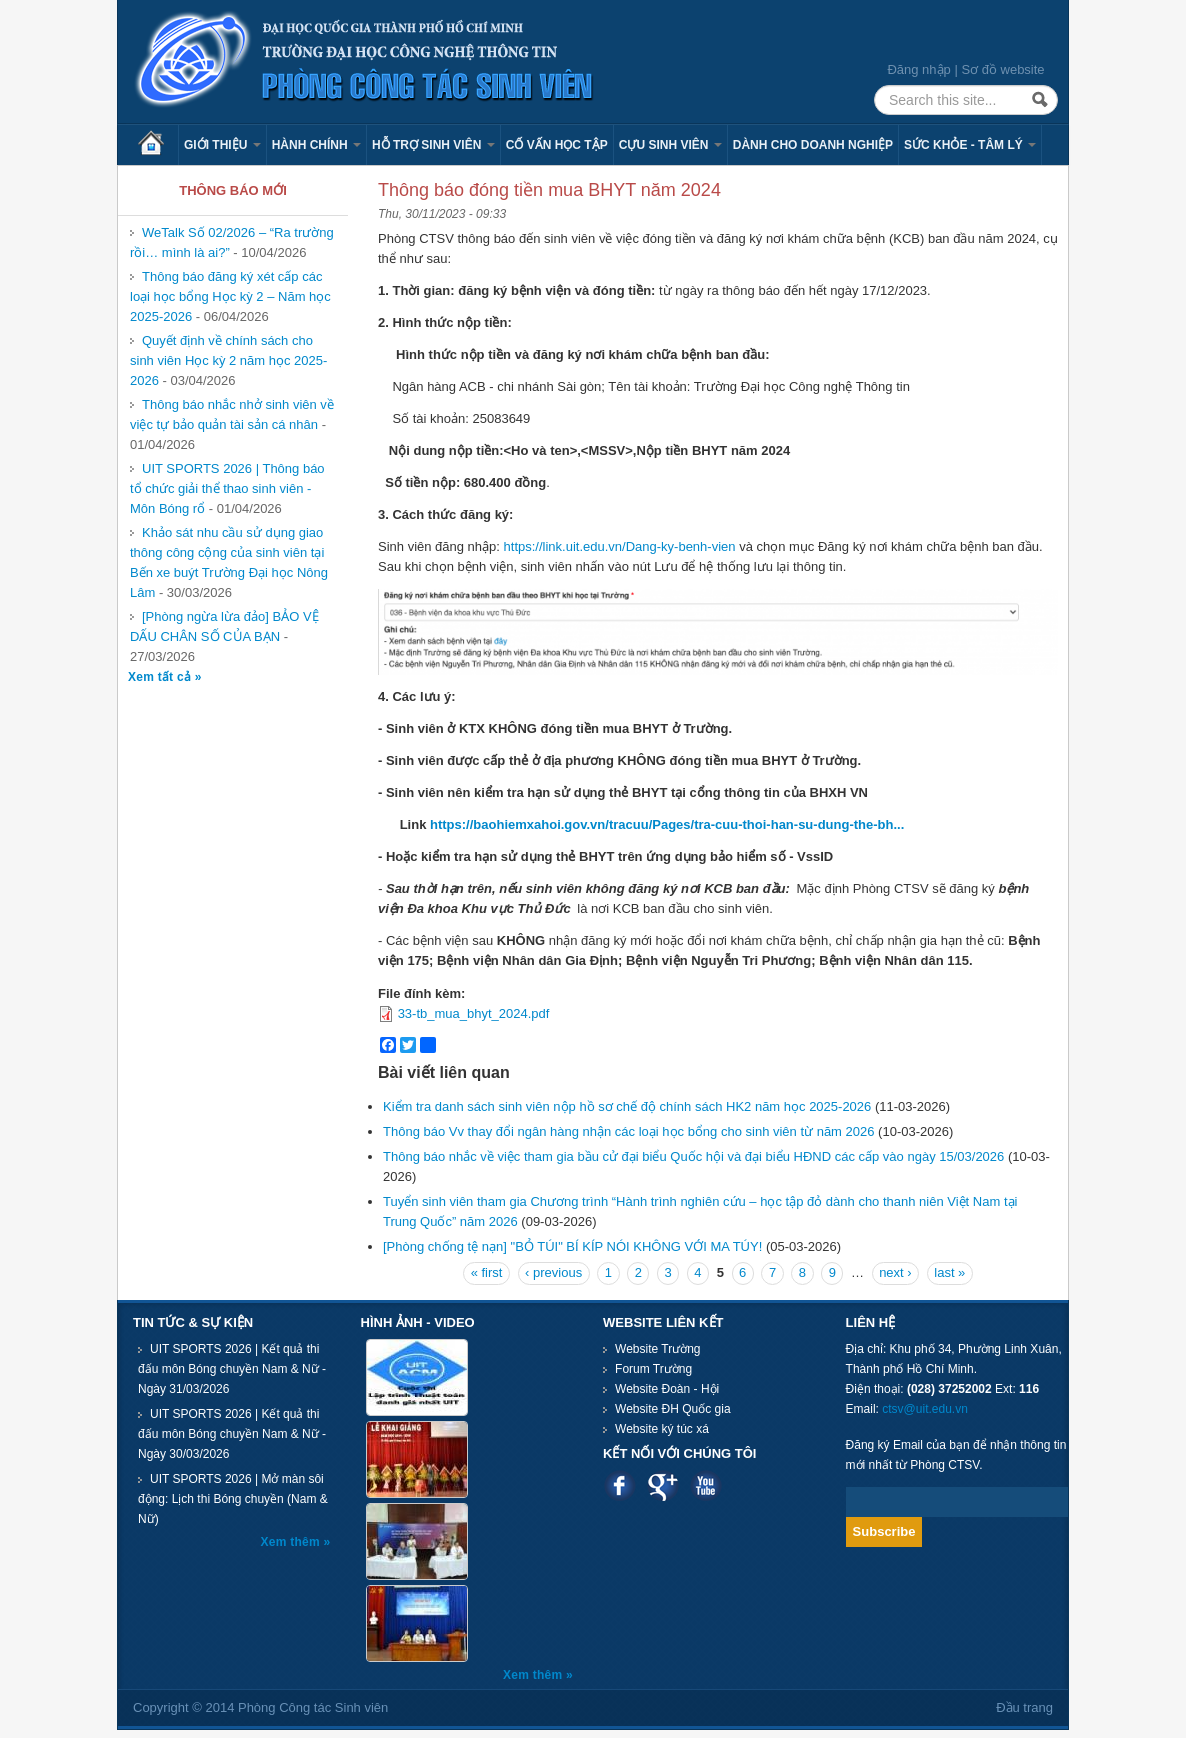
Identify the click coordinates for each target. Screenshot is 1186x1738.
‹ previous (553, 1272)
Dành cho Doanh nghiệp (813, 145)
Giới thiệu (222, 145)
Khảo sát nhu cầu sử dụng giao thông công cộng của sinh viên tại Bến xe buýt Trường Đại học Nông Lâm (229, 562)
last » (949, 1272)
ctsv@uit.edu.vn (925, 1409)
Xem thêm (292, 1542)
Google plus (662, 1485)
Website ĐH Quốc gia (673, 1409)
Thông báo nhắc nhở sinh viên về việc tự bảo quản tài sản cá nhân (232, 414)
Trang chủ (158, 145)
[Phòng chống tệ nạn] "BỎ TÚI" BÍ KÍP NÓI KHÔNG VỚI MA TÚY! (572, 1246)
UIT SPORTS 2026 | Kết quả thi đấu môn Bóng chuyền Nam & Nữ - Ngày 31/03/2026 (232, 1369)
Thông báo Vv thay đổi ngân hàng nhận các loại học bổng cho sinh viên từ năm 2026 (628, 1131)
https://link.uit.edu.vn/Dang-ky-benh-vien (620, 546)
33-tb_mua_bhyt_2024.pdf (474, 1013)
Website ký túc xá (662, 1429)
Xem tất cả (161, 677)
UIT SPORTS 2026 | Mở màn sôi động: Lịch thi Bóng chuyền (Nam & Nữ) (233, 1499)
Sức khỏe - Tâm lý (970, 145)
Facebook (619, 1485)
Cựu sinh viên (670, 145)
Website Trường (657, 1349)
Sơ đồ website (1002, 69)
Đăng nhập (918, 69)
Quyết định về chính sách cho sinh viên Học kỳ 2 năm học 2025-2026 (228, 360)
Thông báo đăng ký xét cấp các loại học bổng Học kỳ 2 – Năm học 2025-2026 (230, 296)
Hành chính (316, 145)
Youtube (705, 1485)
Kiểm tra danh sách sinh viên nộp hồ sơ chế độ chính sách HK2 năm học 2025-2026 (627, 1106)
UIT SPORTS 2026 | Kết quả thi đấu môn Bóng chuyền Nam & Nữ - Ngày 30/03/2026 (232, 1434)
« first (487, 1272)
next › (895, 1272)
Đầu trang (1024, 1707)
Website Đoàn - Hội (667, 1389)
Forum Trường (653, 1369)
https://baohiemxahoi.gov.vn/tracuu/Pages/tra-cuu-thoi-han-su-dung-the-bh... (667, 824)
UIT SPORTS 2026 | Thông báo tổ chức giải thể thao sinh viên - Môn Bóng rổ (227, 488)
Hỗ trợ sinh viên (433, 145)
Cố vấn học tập (557, 145)
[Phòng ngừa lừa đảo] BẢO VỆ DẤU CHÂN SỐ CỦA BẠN (224, 626)
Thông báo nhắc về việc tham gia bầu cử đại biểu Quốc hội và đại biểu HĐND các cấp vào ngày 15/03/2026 (693, 1156)
